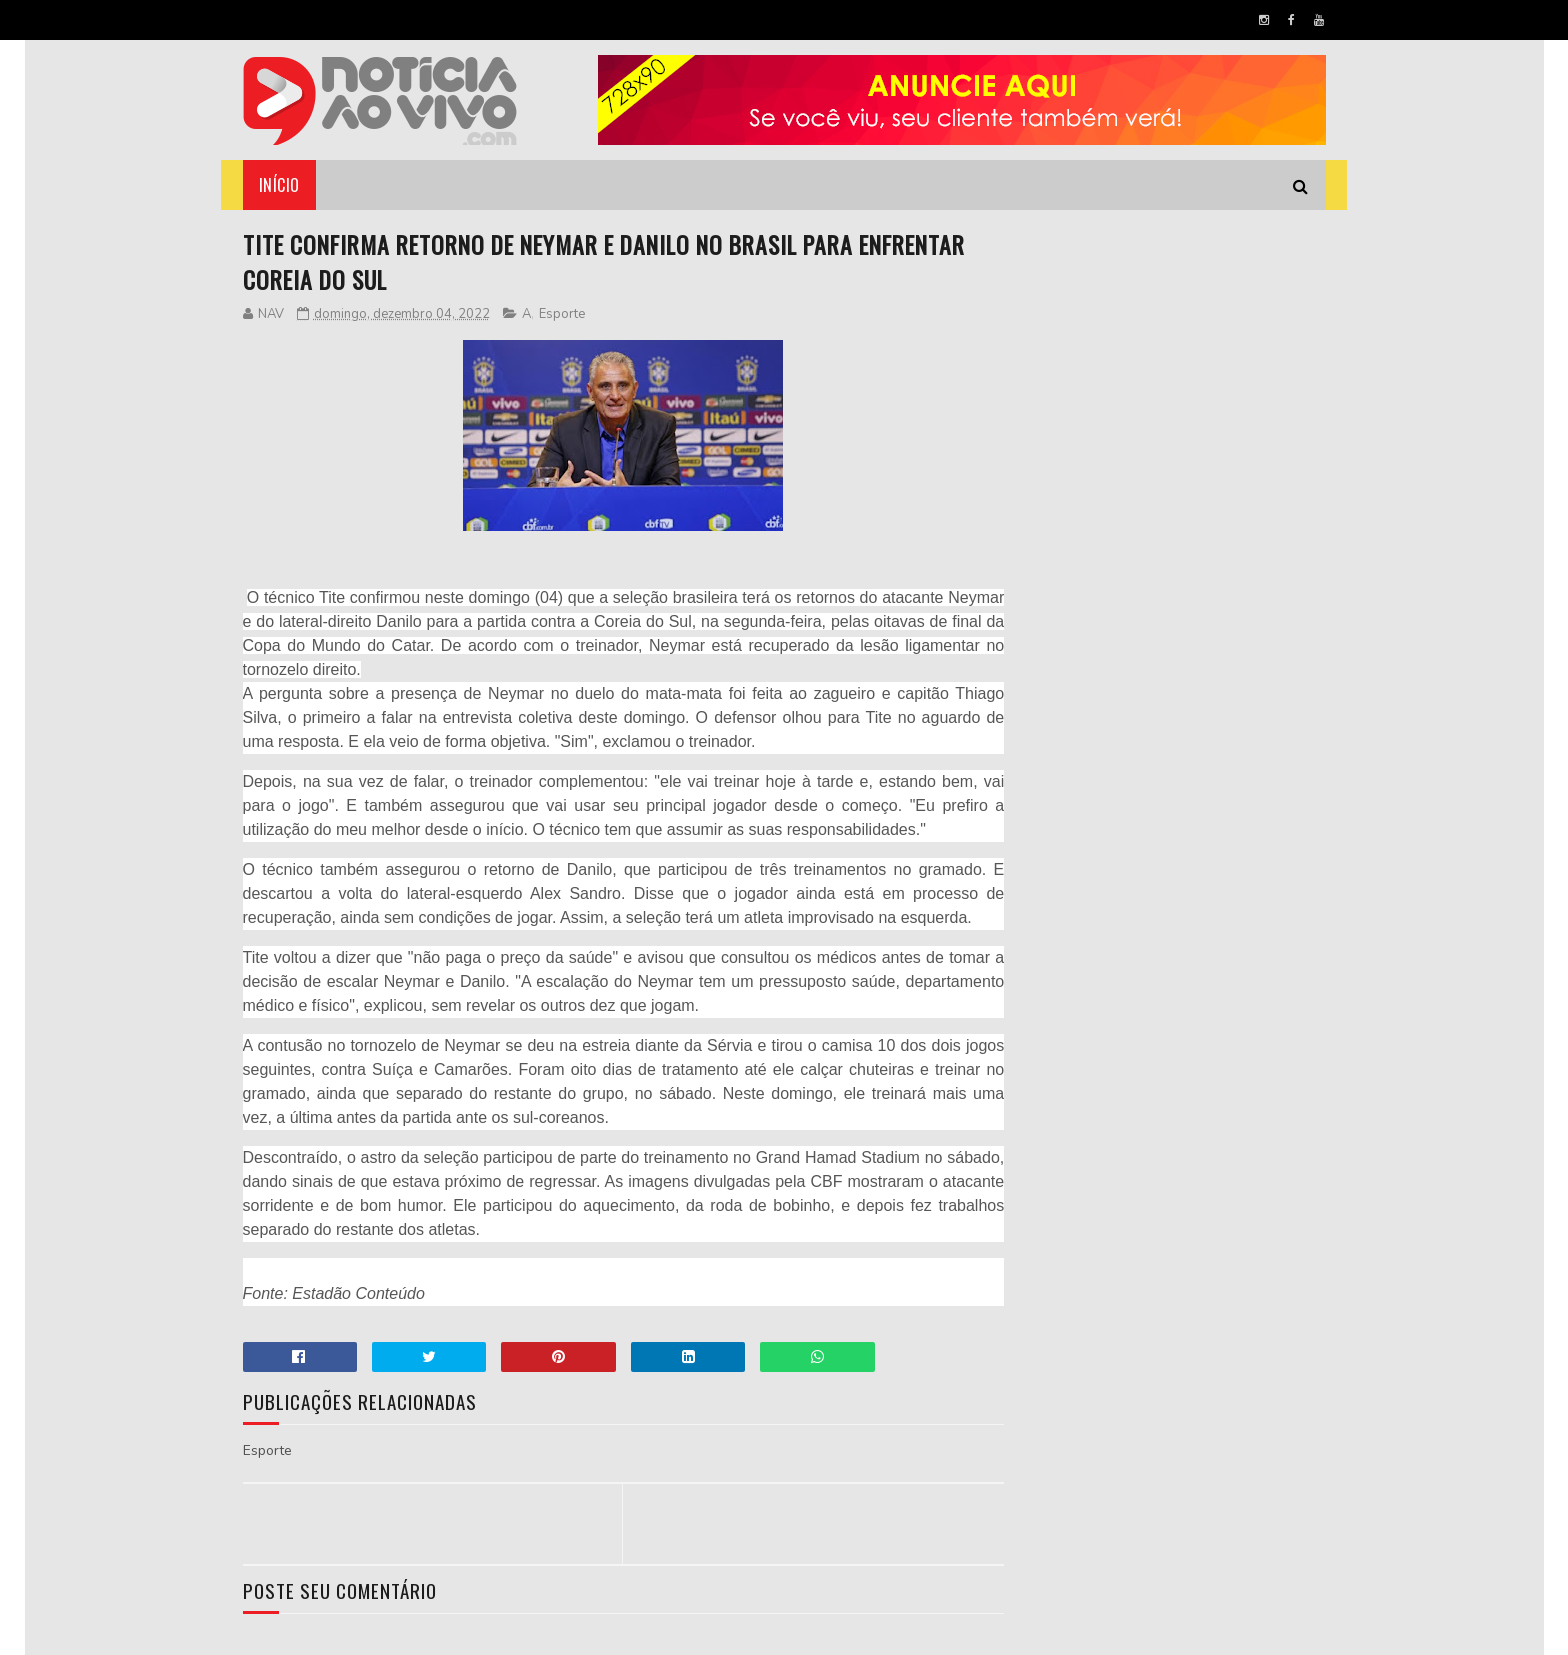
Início (279, 185)
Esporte (562, 315)
